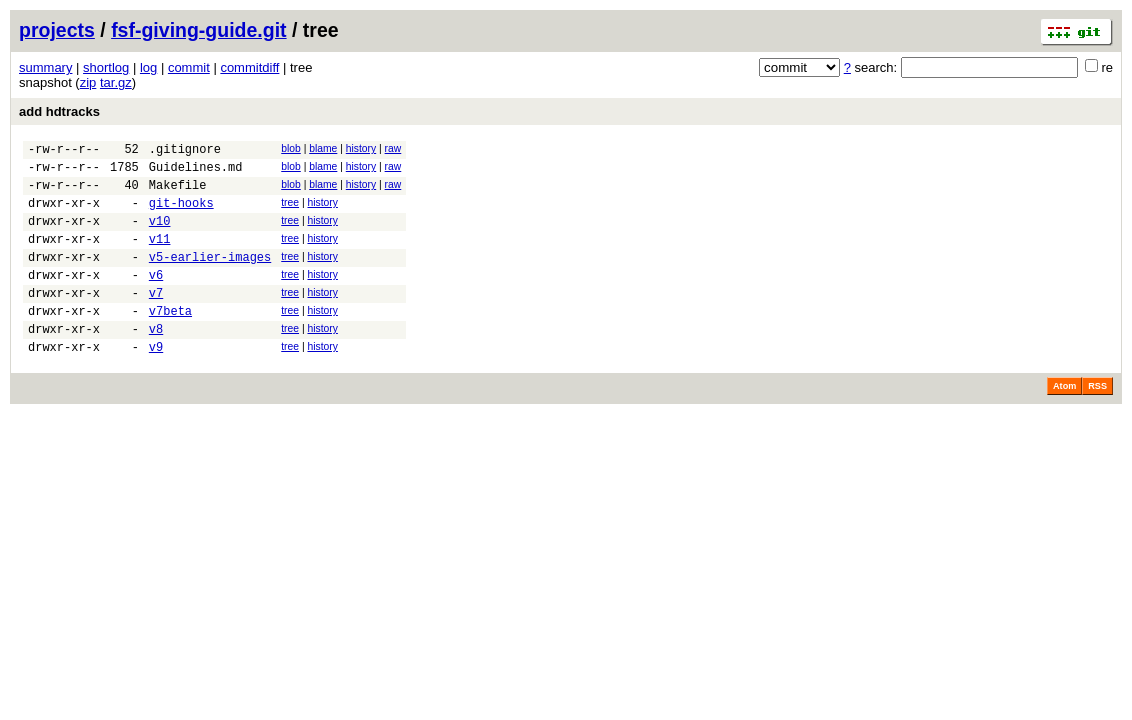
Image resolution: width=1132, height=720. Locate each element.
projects (57, 30)
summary (45, 67)
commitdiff (249, 67)
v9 (156, 382)
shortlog (106, 67)
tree (290, 211)
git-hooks (181, 214)
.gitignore (185, 151)
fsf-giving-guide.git (198, 30)
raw (393, 148)
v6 (156, 298)
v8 (156, 361)
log (148, 67)
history (361, 148)
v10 (160, 235)
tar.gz (116, 82)
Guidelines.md (196, 172)
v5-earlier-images (210, 277)
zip (88, 82)
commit (189, 67)
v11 (160, 256)
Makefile (178, 193)
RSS (1097, 422)
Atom (1064, 422)
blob (291, 148)
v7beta (170, 340)
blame (323, 148)
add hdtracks (59, 111)
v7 (156, 319)
